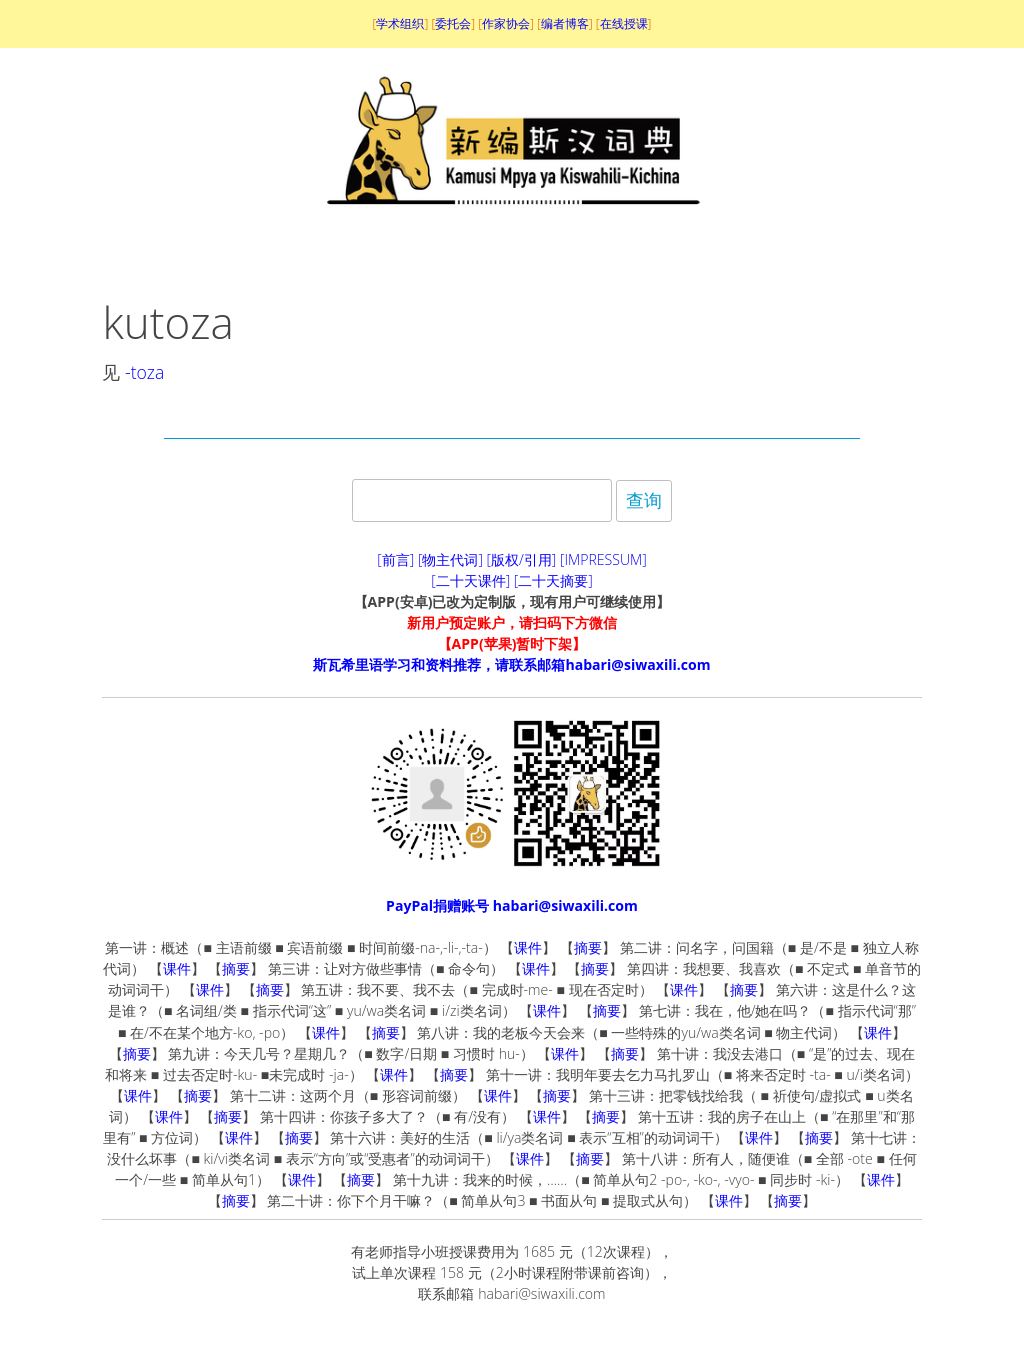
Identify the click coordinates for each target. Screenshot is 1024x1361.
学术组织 (400, 23)
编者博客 (565, 23)
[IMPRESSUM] (603, 559)
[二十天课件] (470, 580)
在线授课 (624, 23)
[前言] (395, 559)
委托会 (453, 23)
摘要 (588, 947)
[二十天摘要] (553, 580)
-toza (144, 372)
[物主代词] (450, 559)
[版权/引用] (522, 559)
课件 (528, 947)
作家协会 (506, 23)
